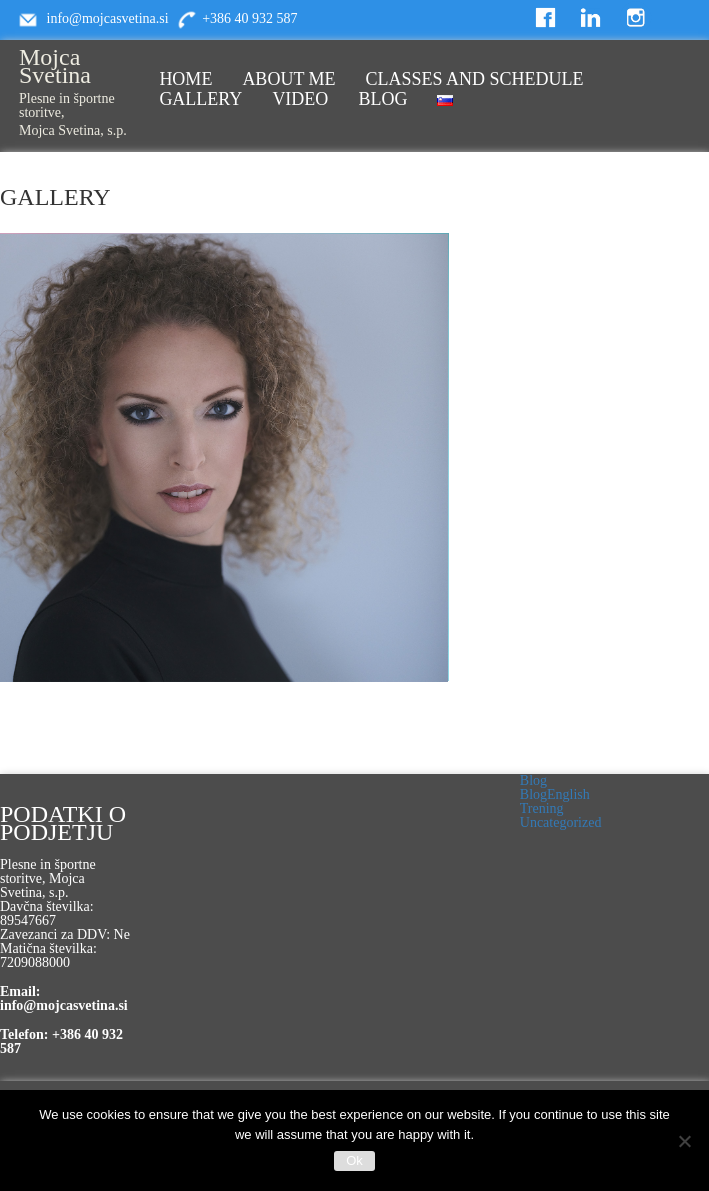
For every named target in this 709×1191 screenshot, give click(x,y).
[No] (684, 1141)
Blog (533, 780)
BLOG (382, 99)
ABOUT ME (288, 79)
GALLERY (200, 99)
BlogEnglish (555, 794)
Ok (354, 1160)
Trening (542, 808)
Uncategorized (561, 822)
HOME (185, 79)
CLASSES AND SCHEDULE (475, 79)
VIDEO (300, 99)
